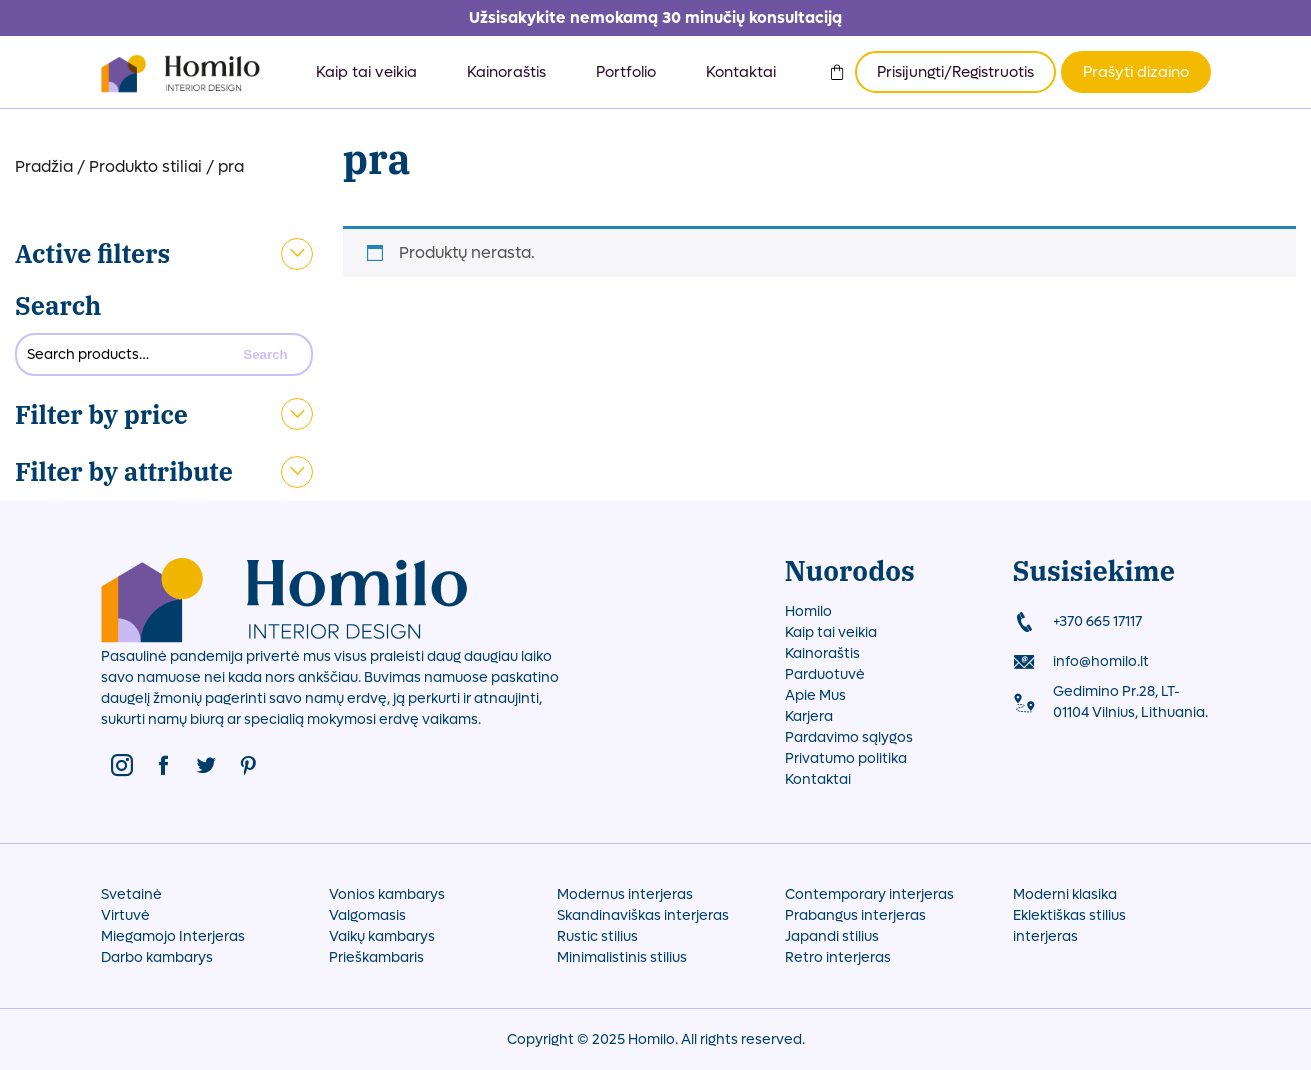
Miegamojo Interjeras (173, 936)
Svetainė (131, 894)
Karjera (809, 716)
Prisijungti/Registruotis (955, 72)
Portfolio (626, 72)
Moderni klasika (1065, 894)
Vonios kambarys (387, 894)
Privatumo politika (846, 758)
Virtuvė (125, 915)
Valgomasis (367, 915)
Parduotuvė (825, 674)
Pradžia (44, 166)
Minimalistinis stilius (622, 957)
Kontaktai (741, 72)
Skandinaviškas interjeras (643, 915)
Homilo (808, 611)
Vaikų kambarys (382, 936)
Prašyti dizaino (1136, 72)
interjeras (1045, 936)
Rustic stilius (597, 936)
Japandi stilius (832, 936)
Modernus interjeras (625, 894)
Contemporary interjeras (869, 894)
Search (58, 305)
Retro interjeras (838, 957)
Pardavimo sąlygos (849, 737)
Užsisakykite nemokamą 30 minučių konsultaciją (655, 17)
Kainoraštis (506, 72)
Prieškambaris (376, 957)
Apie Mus (815, 695)
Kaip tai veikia (366, 72)
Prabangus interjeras (855, 915)
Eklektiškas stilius (1069, 915)
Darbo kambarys (157, 957)
